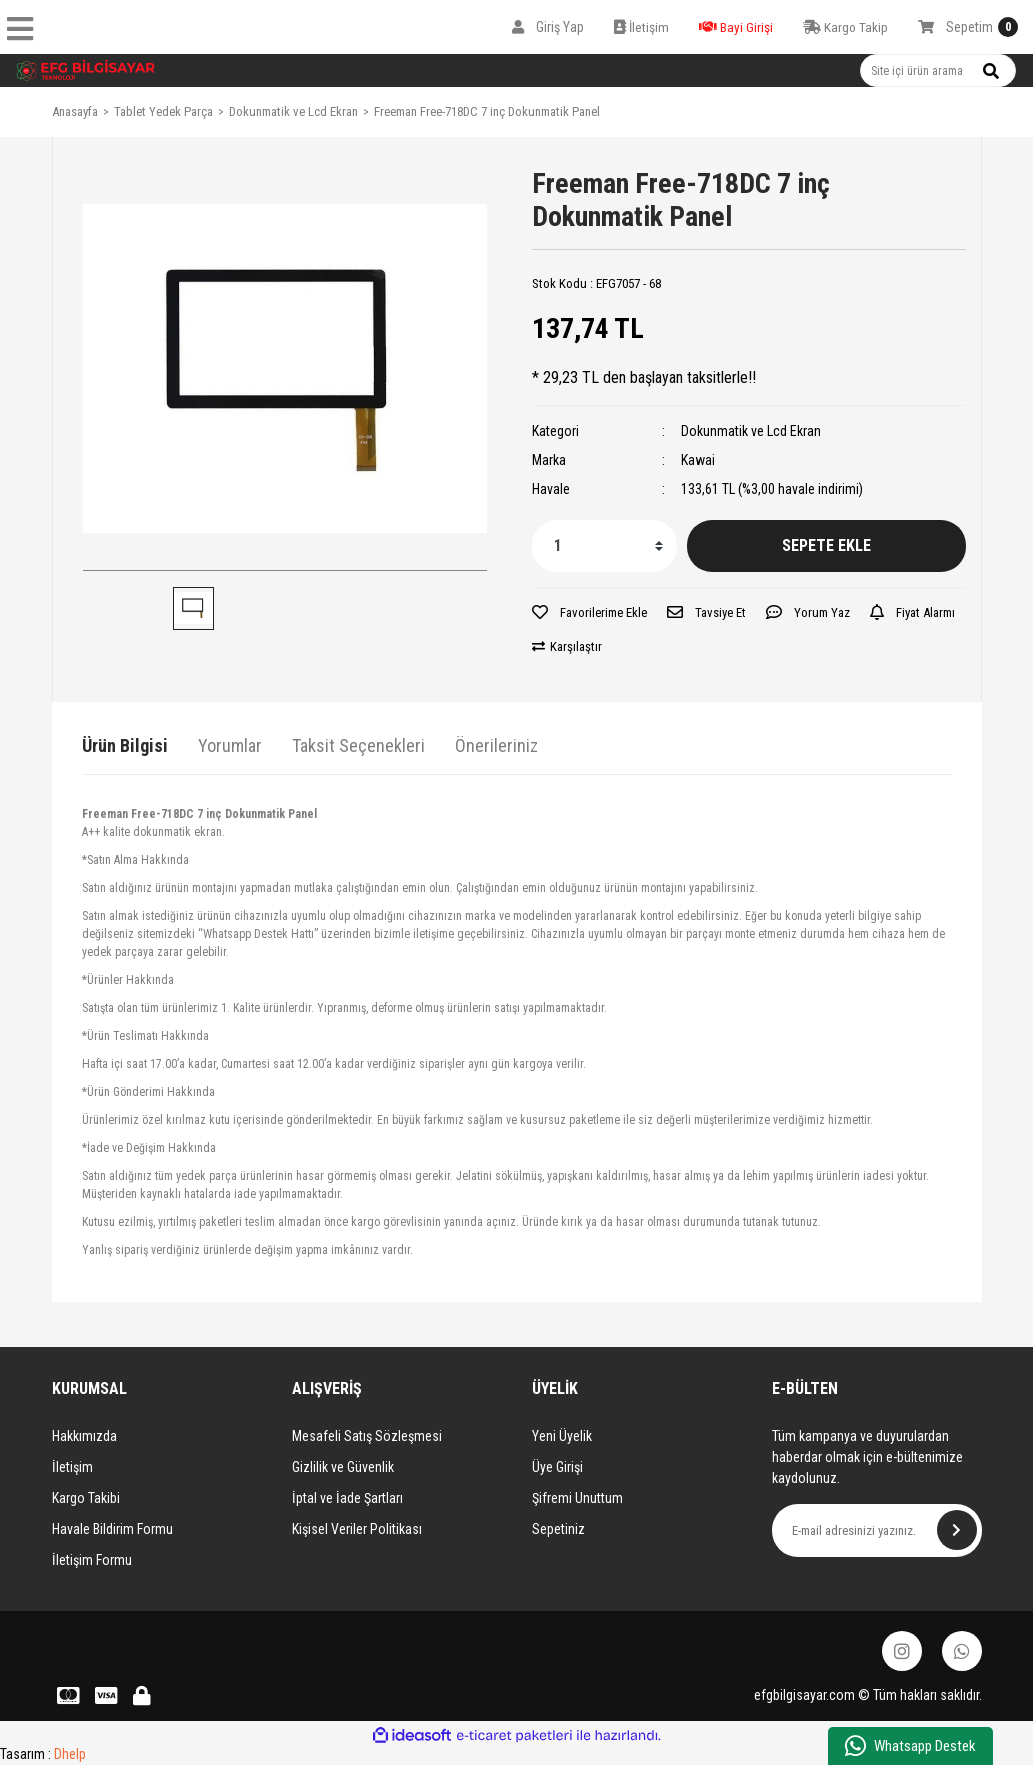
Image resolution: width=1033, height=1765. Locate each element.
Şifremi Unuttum (577, 1498)
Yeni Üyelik (562, 1436)
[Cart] (968, 27)
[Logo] (86, 70)
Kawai (698, 460)
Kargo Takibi (86, 1498)
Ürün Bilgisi (125, 745)
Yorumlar (230, 745)
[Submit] (957, 1530)
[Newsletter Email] (877, 1530)
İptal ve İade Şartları (347, 1498)
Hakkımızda (84, 1436)
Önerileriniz (496, 745)
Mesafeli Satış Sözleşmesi (367, 1436)
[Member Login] (548, 27)
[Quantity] (604, 546)
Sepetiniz (558, 1529)
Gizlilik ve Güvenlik (343, 1467)
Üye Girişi (557, 1467)
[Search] (938, 70)
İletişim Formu (92, 1560)
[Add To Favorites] (589, 613)
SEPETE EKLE (826, 545)
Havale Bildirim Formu (112, 1529)
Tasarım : (43, 1754)
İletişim (72, 1467)
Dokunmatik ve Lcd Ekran (751, 431)
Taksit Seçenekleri (358, 745)
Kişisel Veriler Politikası (357, 1529)
